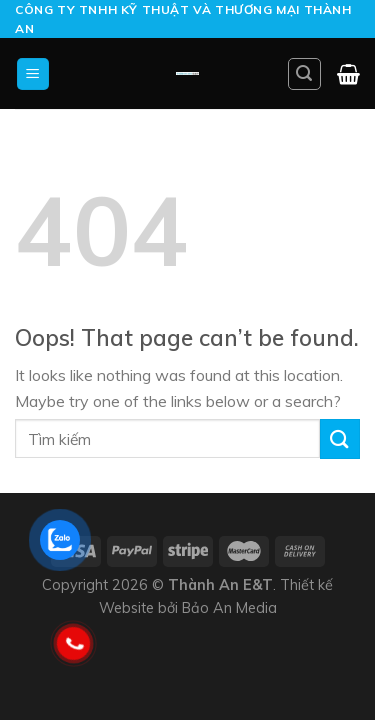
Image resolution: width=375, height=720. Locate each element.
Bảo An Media (229, 608)
